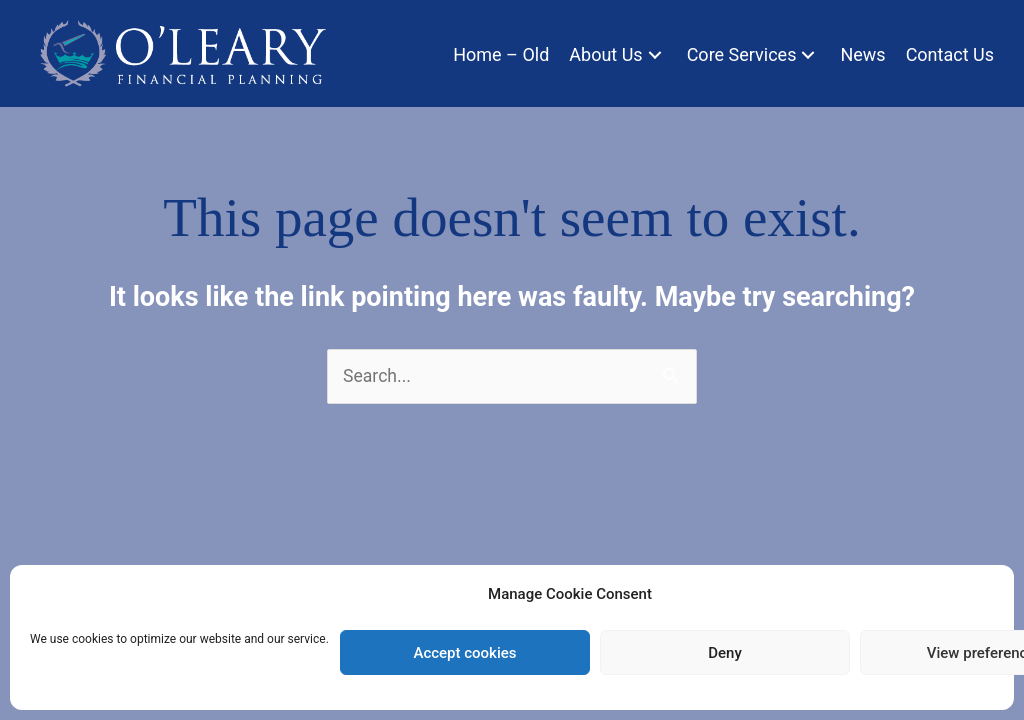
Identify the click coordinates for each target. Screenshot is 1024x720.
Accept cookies (464, 653)
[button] (655, 54)
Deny (725, 653)
